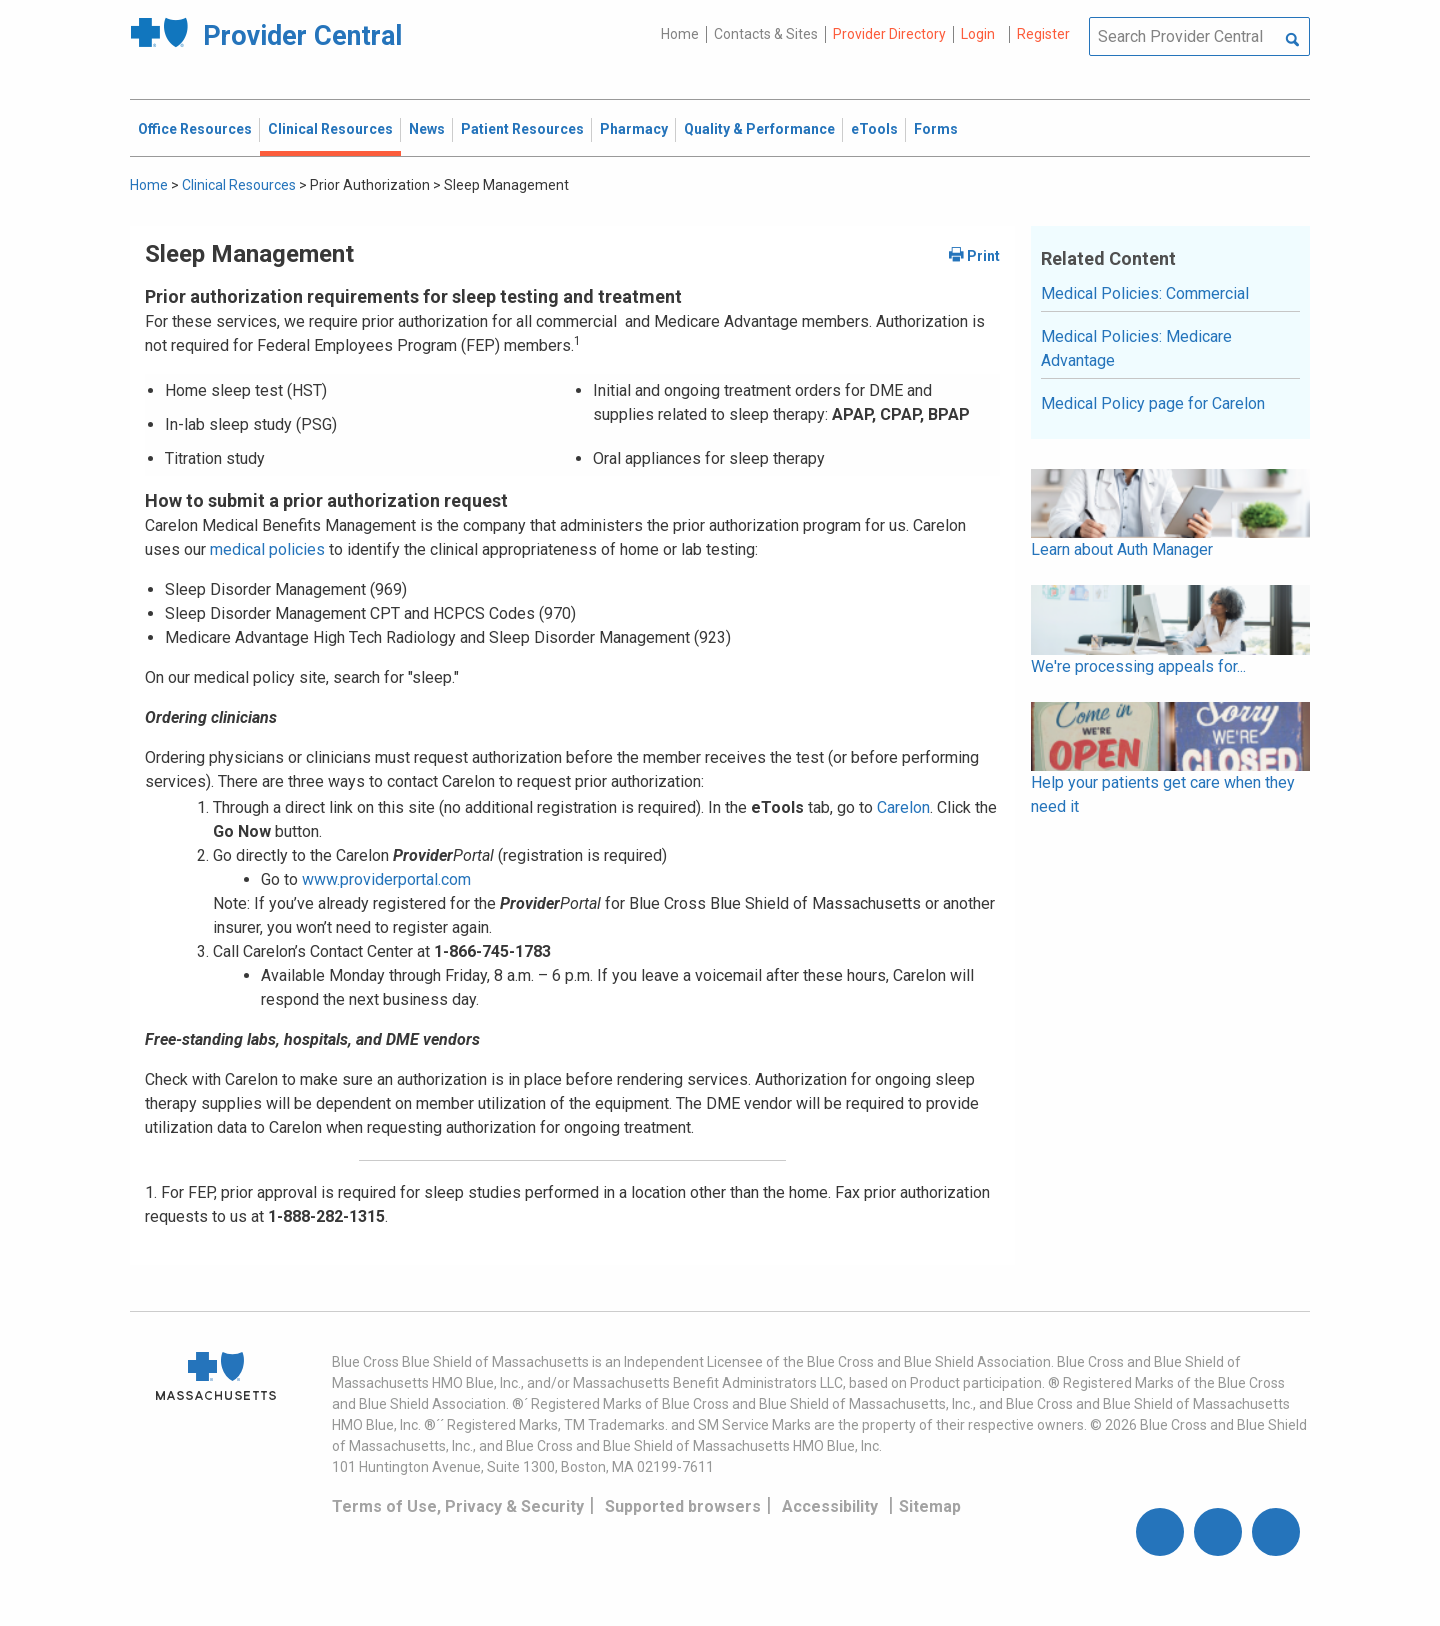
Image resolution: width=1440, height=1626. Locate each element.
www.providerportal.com (386, 879)
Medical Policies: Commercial (1145, 293)
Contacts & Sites (766, 34)
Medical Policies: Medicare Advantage (1136, 348)
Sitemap (930, 1506)
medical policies (265, 549)
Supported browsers (683, 1506)
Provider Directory (889, 34)
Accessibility (830, 1506)
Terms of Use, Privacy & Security (458, 1506)
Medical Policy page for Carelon (1153, 403)
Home (680, 34)
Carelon (903, 807)
